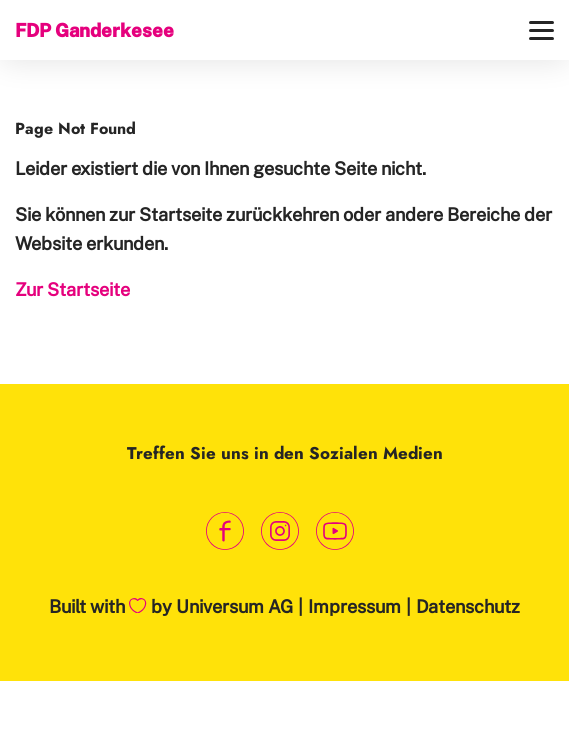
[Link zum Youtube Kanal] (334, 530)
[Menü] (541, 30)
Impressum (354, 606)
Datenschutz (468, 606)
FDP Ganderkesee (94, 30)
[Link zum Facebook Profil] (224, 530)
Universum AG (234, 606)
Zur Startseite (72, 289)
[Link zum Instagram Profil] (279, 530)
